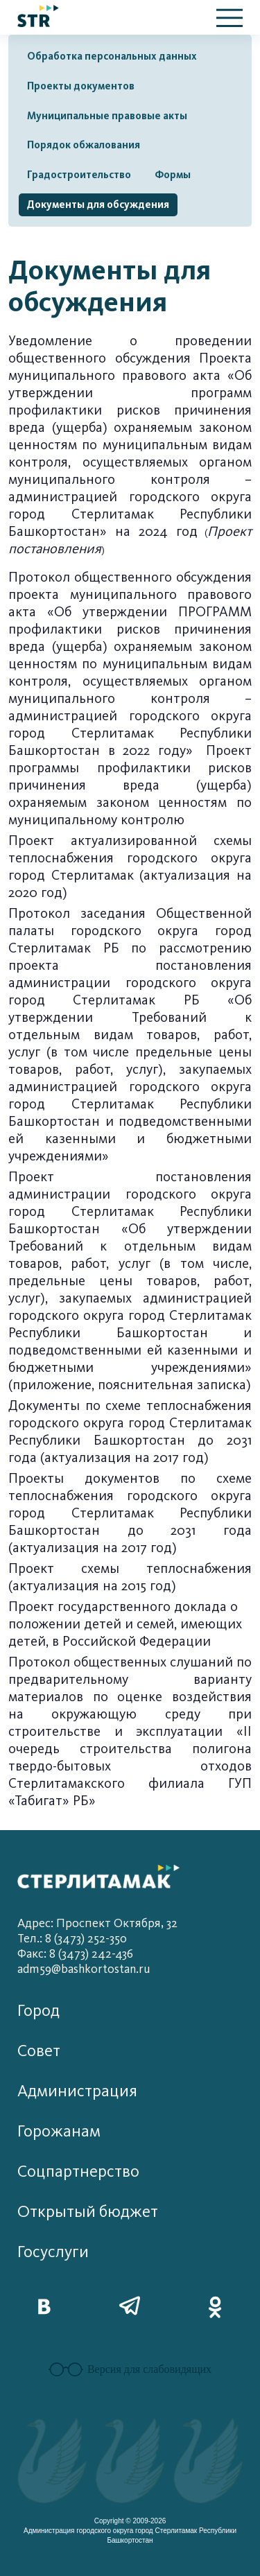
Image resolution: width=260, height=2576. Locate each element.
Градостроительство (79, 174)
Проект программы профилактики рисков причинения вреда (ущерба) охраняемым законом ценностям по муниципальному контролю (130, 785)
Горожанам (59, 2131)
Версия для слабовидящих (130, 2369)
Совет (38, 2051)
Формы (173, 174)
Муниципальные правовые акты (107, 116)
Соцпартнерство (78, 2171)
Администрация (77, 2091)
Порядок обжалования (83, 145)
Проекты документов (81, 86)
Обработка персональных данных (112, 56)
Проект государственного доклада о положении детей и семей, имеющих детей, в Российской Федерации (125, 1624)
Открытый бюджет (87, 2211)
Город (38, 2010)
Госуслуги (53, 2252)
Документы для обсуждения (98, 204)
